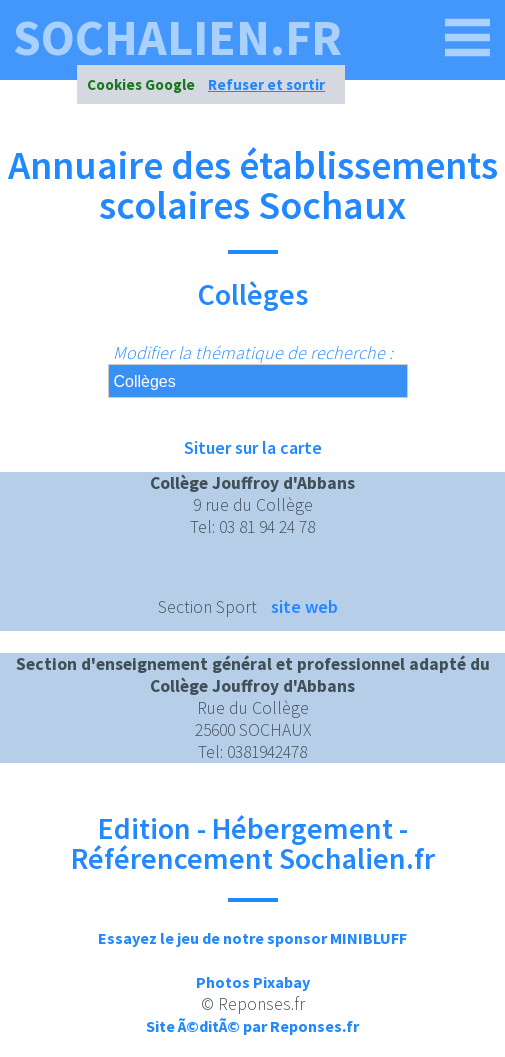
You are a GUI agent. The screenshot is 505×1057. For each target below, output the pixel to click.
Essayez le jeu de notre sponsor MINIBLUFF (252, 938)
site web (304, 606)
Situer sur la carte (253, 447)
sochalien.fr (177, 38)
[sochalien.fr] (468, 38)
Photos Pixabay (253, 982)
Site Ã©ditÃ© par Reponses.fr (252, 1026)
